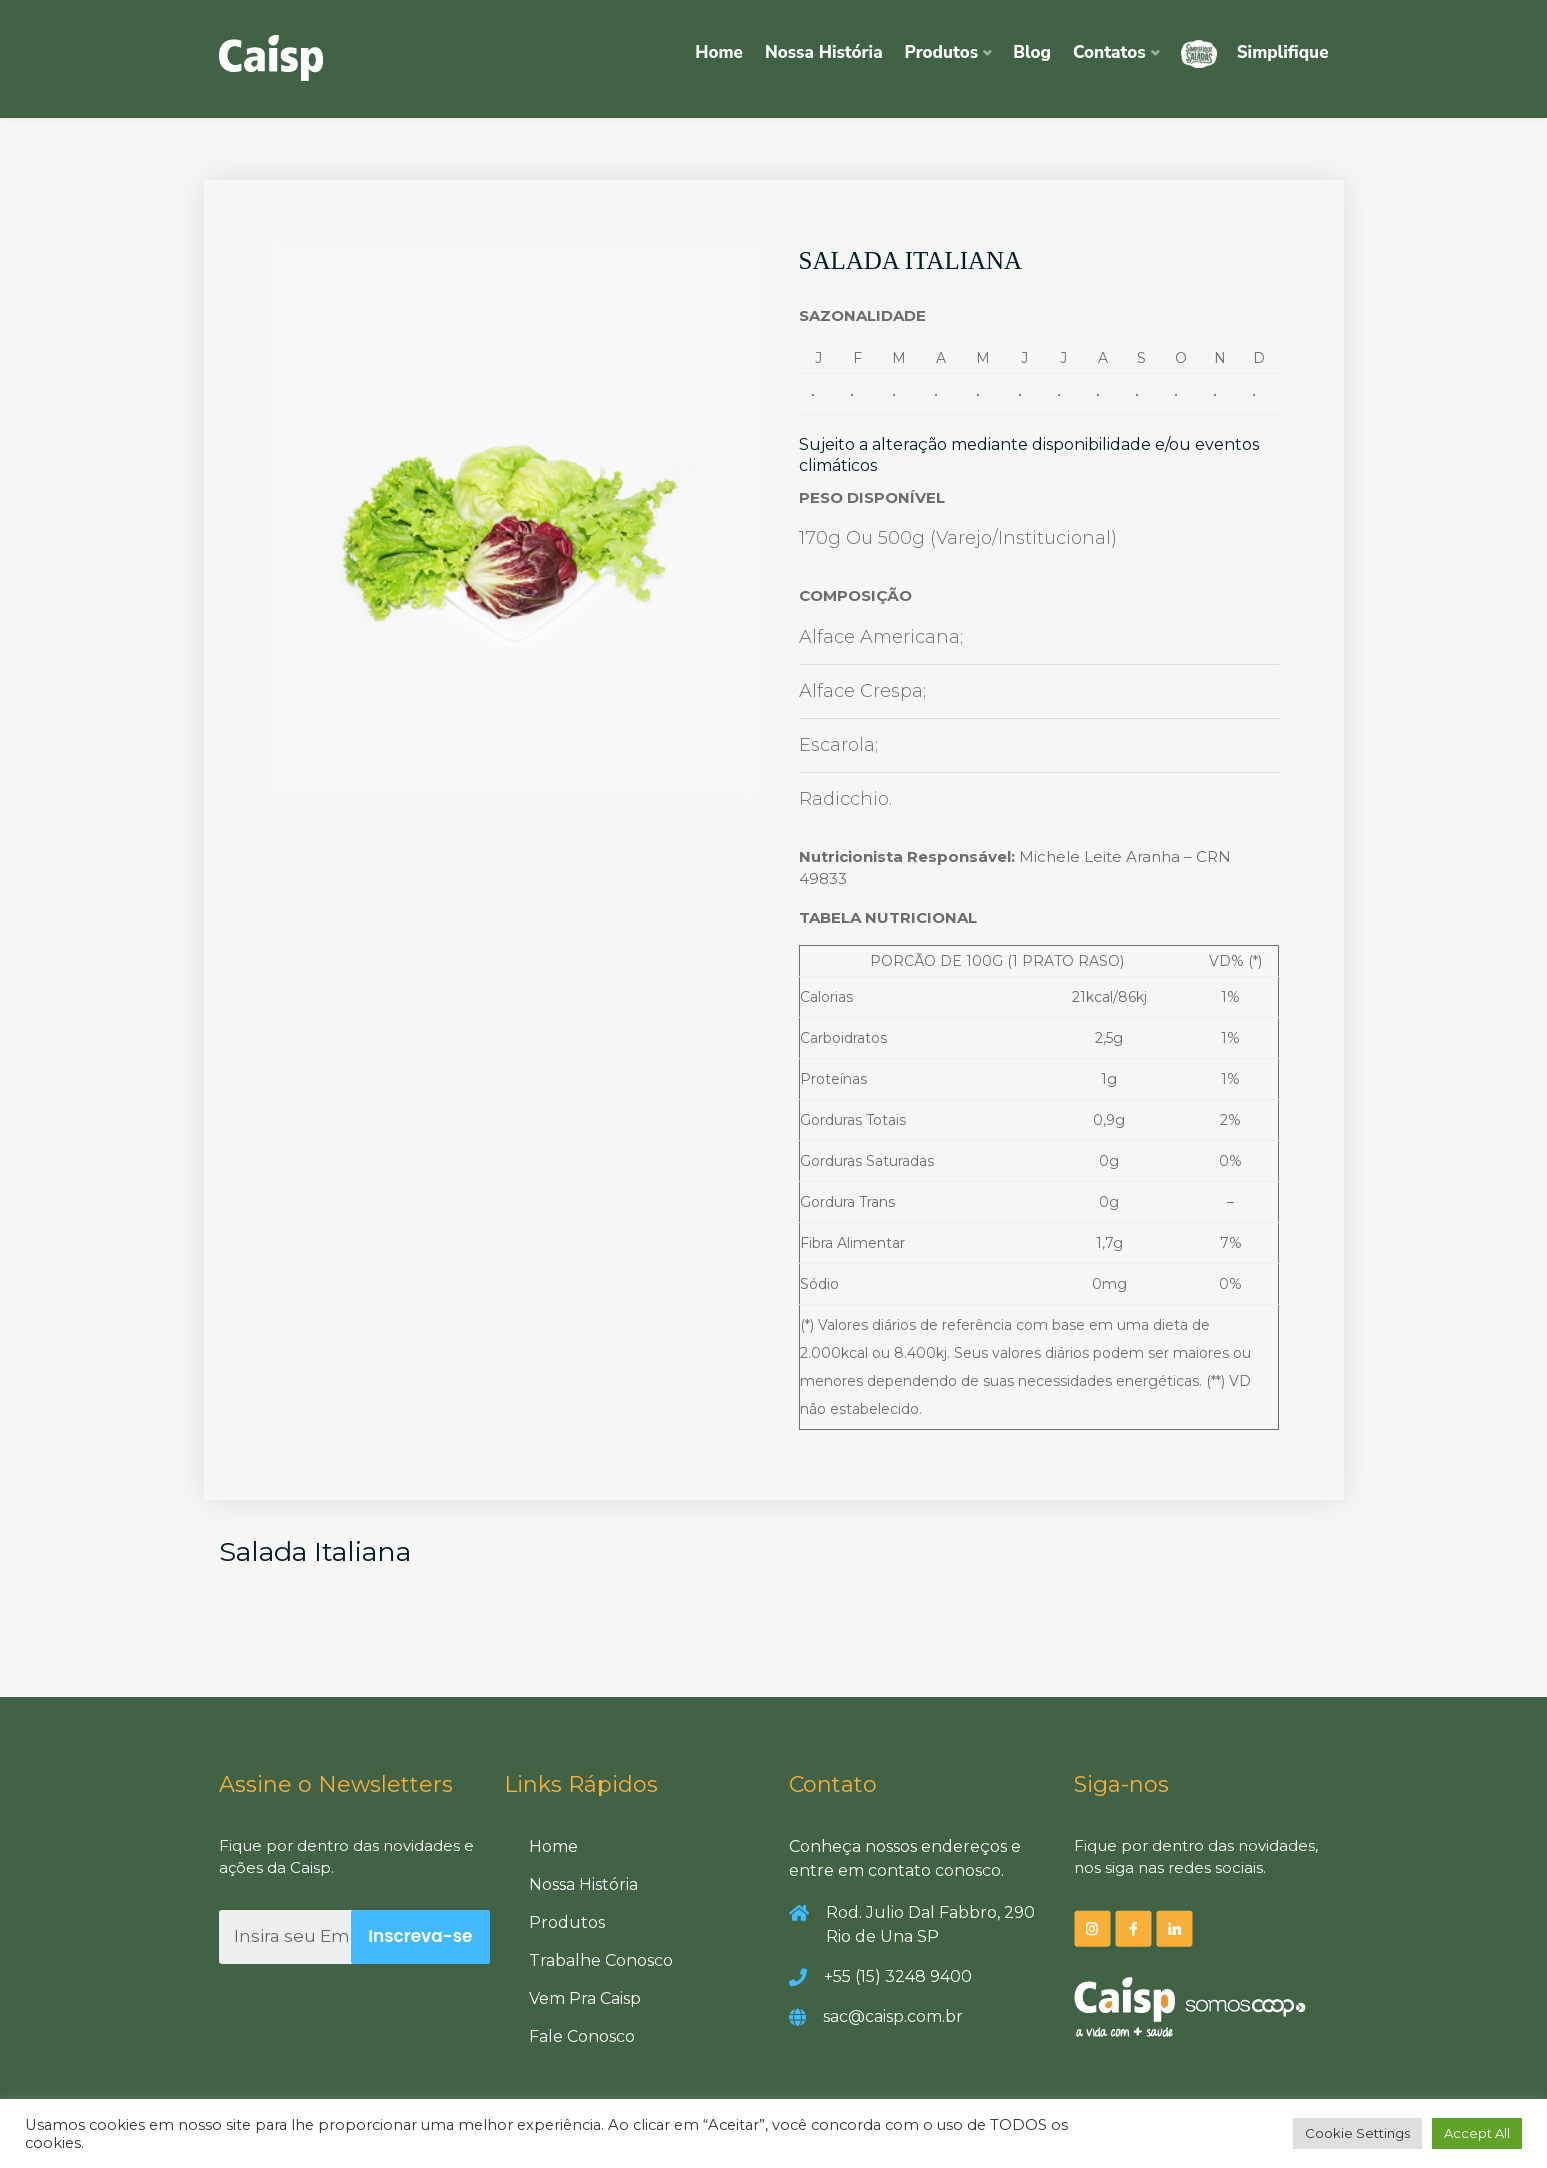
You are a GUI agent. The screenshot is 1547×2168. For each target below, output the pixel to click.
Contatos (1109, 52)
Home (719, 52)
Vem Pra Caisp (585, 1998)
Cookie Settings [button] (1357, 2133)
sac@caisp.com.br (893, 2016)
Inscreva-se (420, 1936)
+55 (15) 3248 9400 (898, 1976)
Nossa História (824, 52)
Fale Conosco (582, 2036)
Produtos (942, 52)
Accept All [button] (1477, 2133)
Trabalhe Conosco (601, 1960)
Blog (1032, 52)
